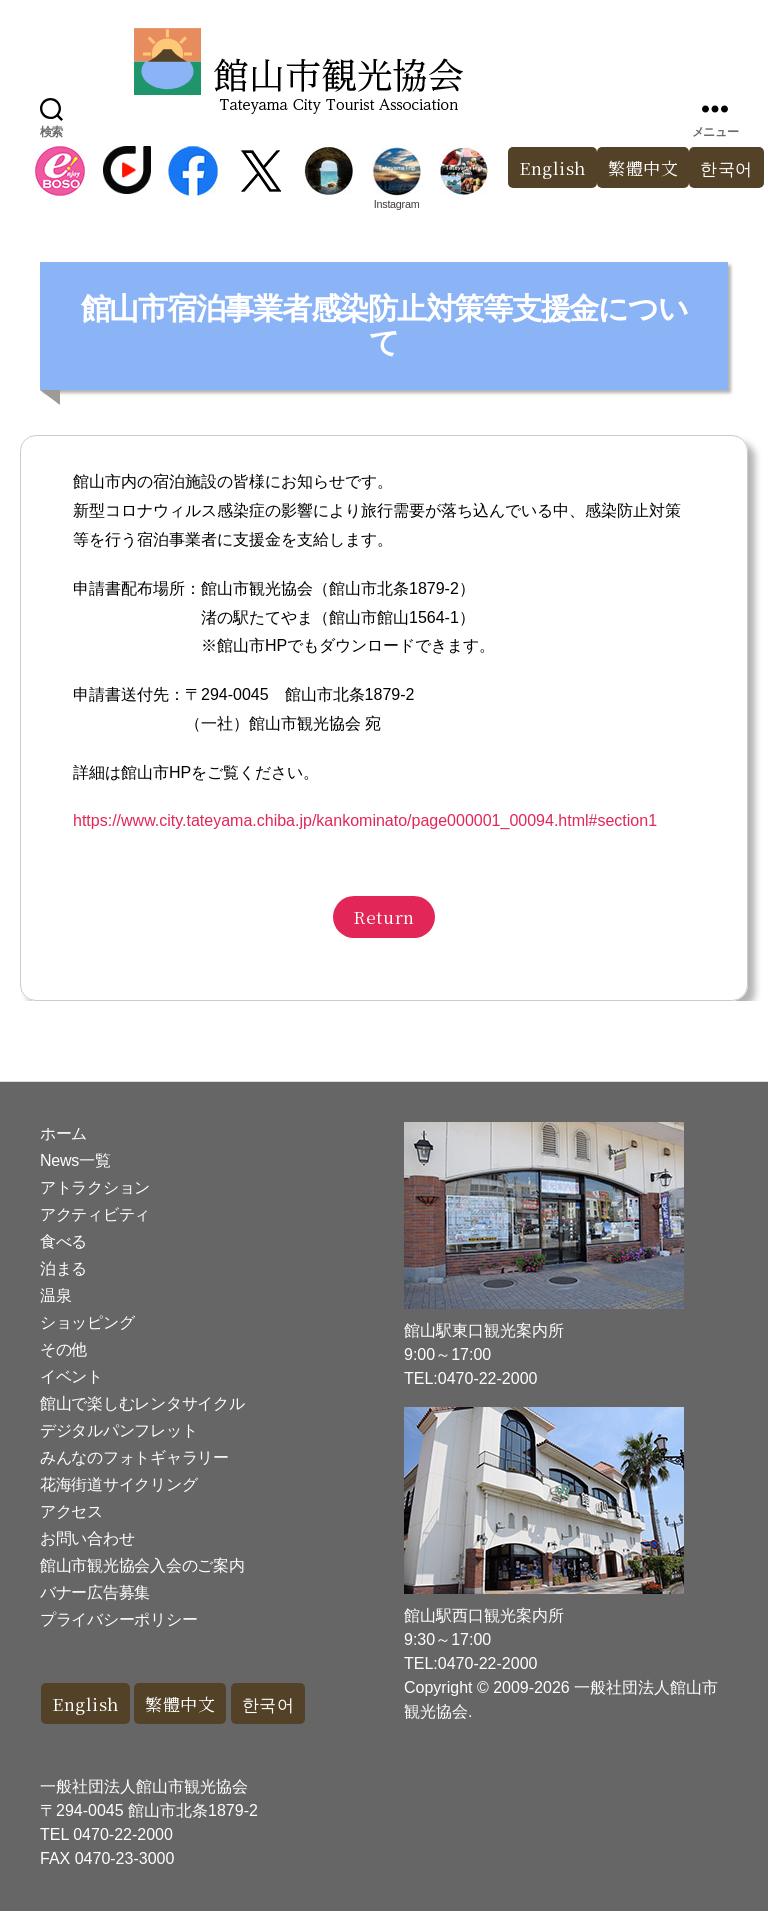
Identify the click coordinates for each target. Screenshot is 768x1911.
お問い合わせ (87, 1538)
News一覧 (75, 1160)
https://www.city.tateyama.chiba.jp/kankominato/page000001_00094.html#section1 (365, 820)
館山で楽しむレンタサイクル (142, 1403)
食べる (63, 1241)
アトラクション (95, 1187)
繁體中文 (643, 167)
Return (383, 916)
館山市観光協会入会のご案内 (142, 1565)
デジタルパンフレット (118, 1430)
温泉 (55, 1295)
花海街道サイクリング (118, 1484)
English (552, 167)
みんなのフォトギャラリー (134, 1457)
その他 (63, 1349)
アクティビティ (95, 1214)
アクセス (71, 1511)
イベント (71, 1376)
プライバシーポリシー (118, 1619)
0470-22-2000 (123, 1834)
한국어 (268, 1703)
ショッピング (87, 1322)
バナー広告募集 (95, 1592)
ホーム (63, 1133)
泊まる (63, 1268)
